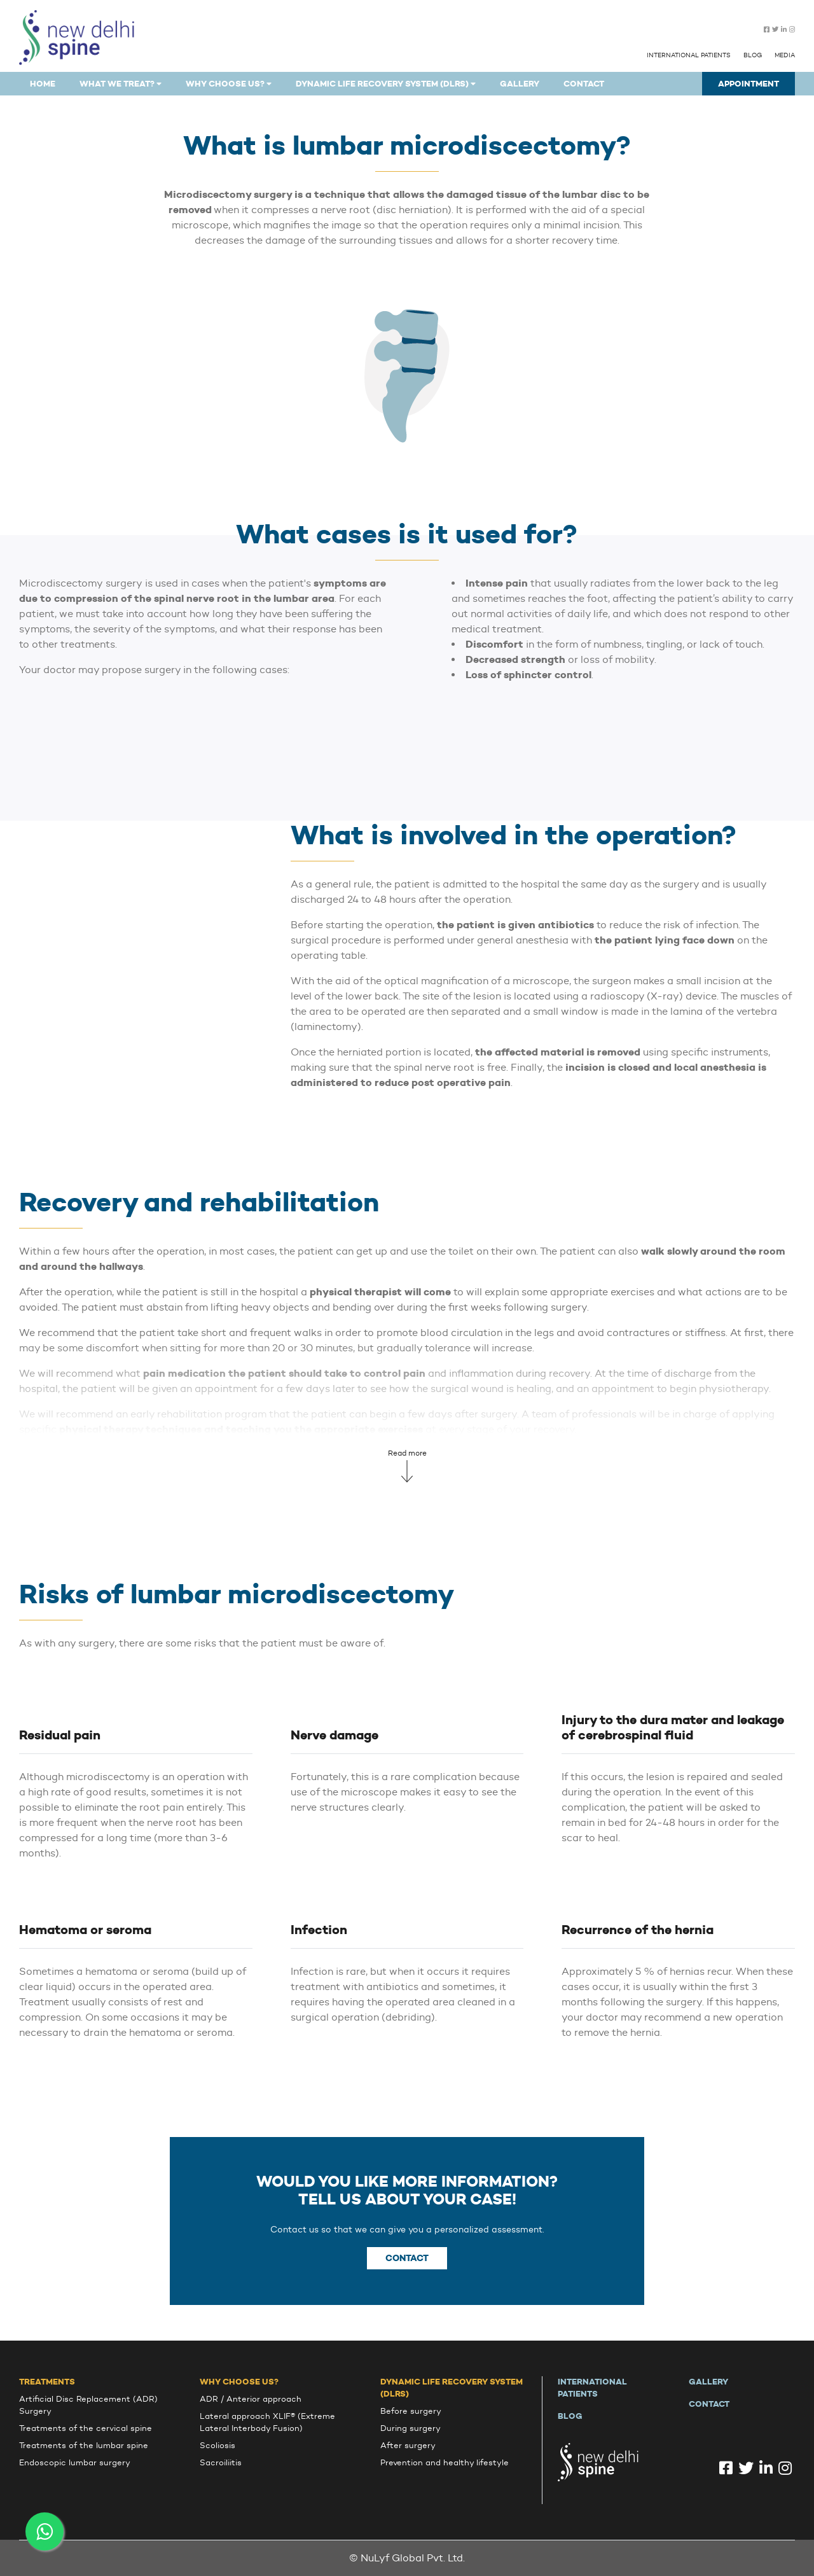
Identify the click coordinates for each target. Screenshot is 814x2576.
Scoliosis (217, 2445)
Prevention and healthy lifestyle (444, 2462)
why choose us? (229, 83)
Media (785, 55)
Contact (583, 83)
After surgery (408, 2445)
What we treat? (120, 83)
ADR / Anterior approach (250, 2399)
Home (42, 83)
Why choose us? (239, 2382)
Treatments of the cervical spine (85, 2428)
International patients (689, 55)
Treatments (47, 2382)
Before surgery (410, 2411)
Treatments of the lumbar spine (83, 2445)
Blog (752, 55)
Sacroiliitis (221, 2462)
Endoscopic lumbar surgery (74, 2462)
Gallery (519, 83)
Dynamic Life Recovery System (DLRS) (386, 83)
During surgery (410, 2428)
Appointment (748, 83)
